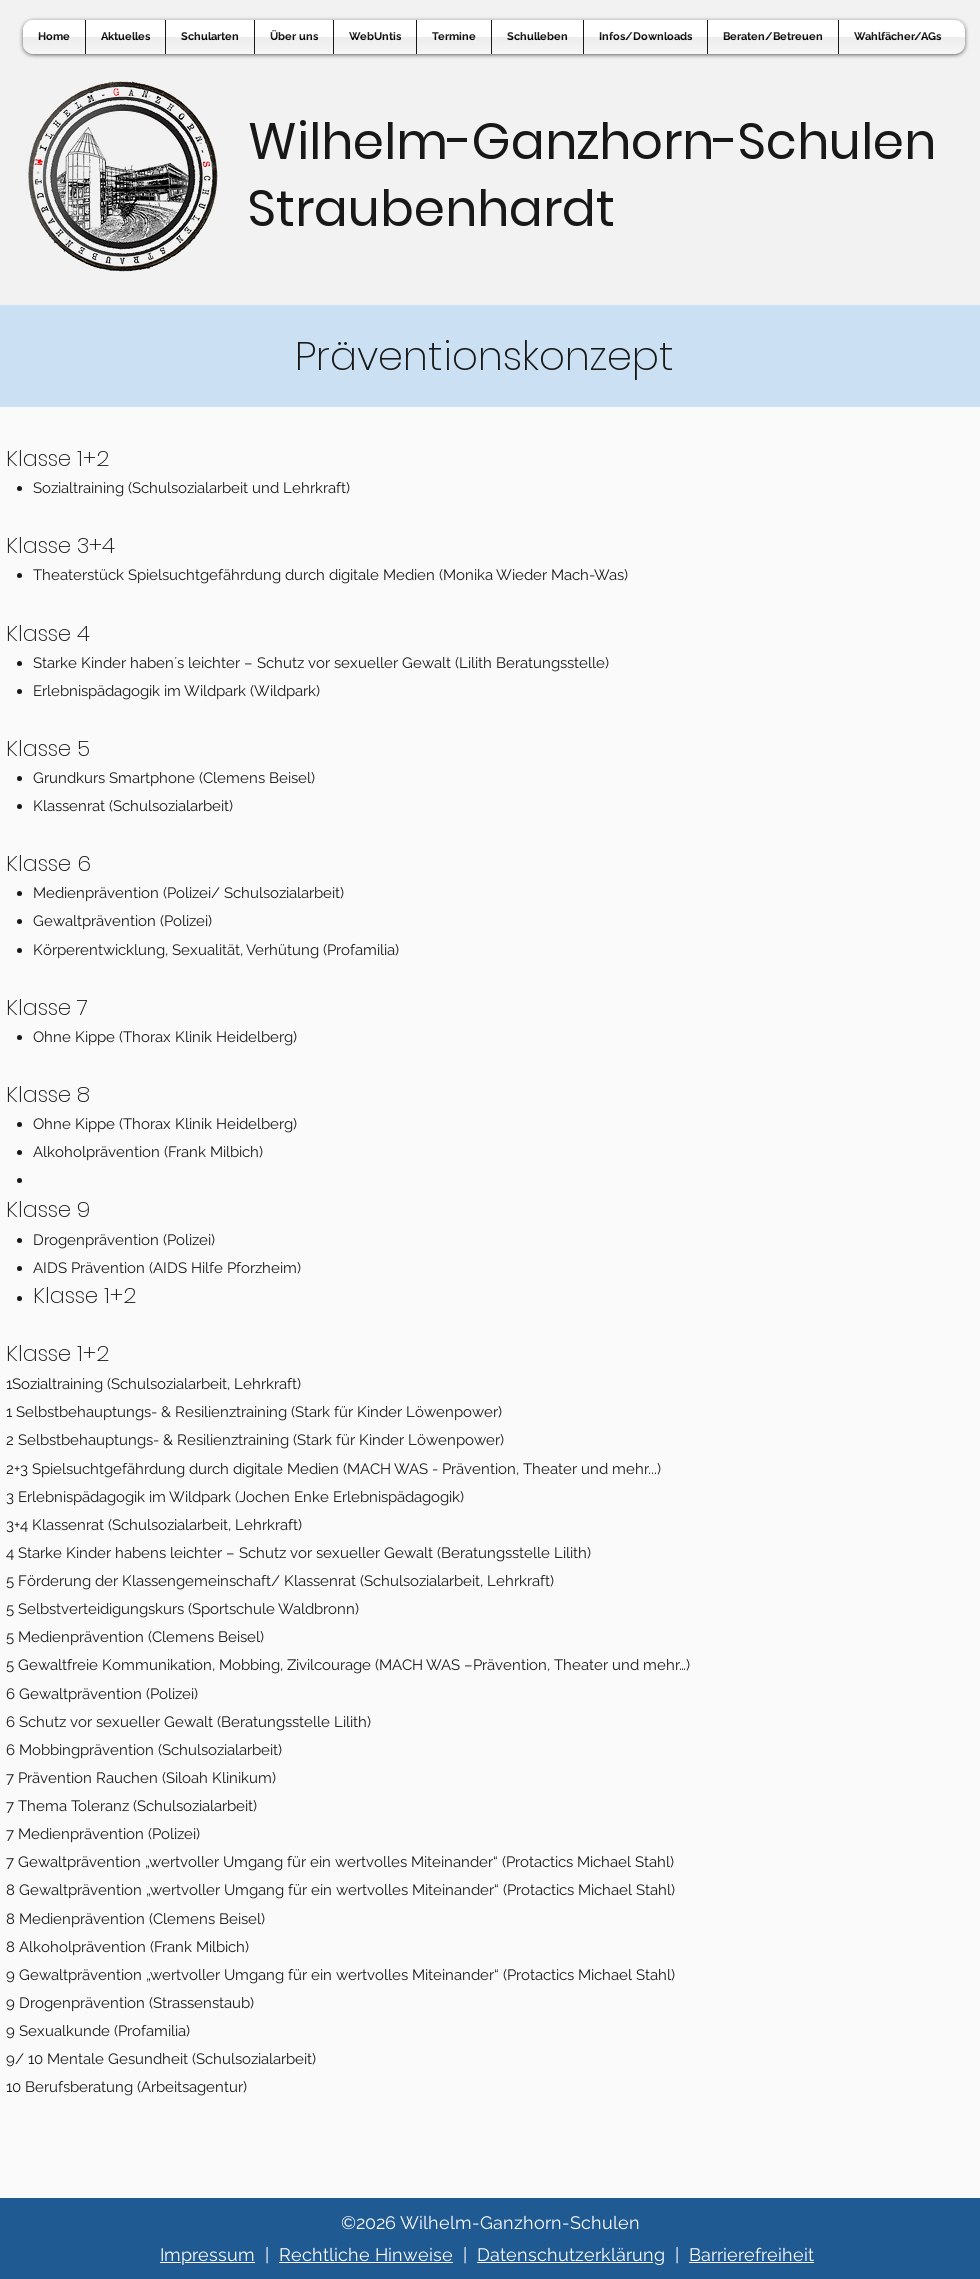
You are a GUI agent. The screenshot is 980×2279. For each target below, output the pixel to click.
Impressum (207, 2254)
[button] (375, 37)
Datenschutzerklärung (571, 2254)
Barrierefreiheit (751, 2254)
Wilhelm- (360, 142)
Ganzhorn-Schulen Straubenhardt (592, 175)
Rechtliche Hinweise (366, 2254)
